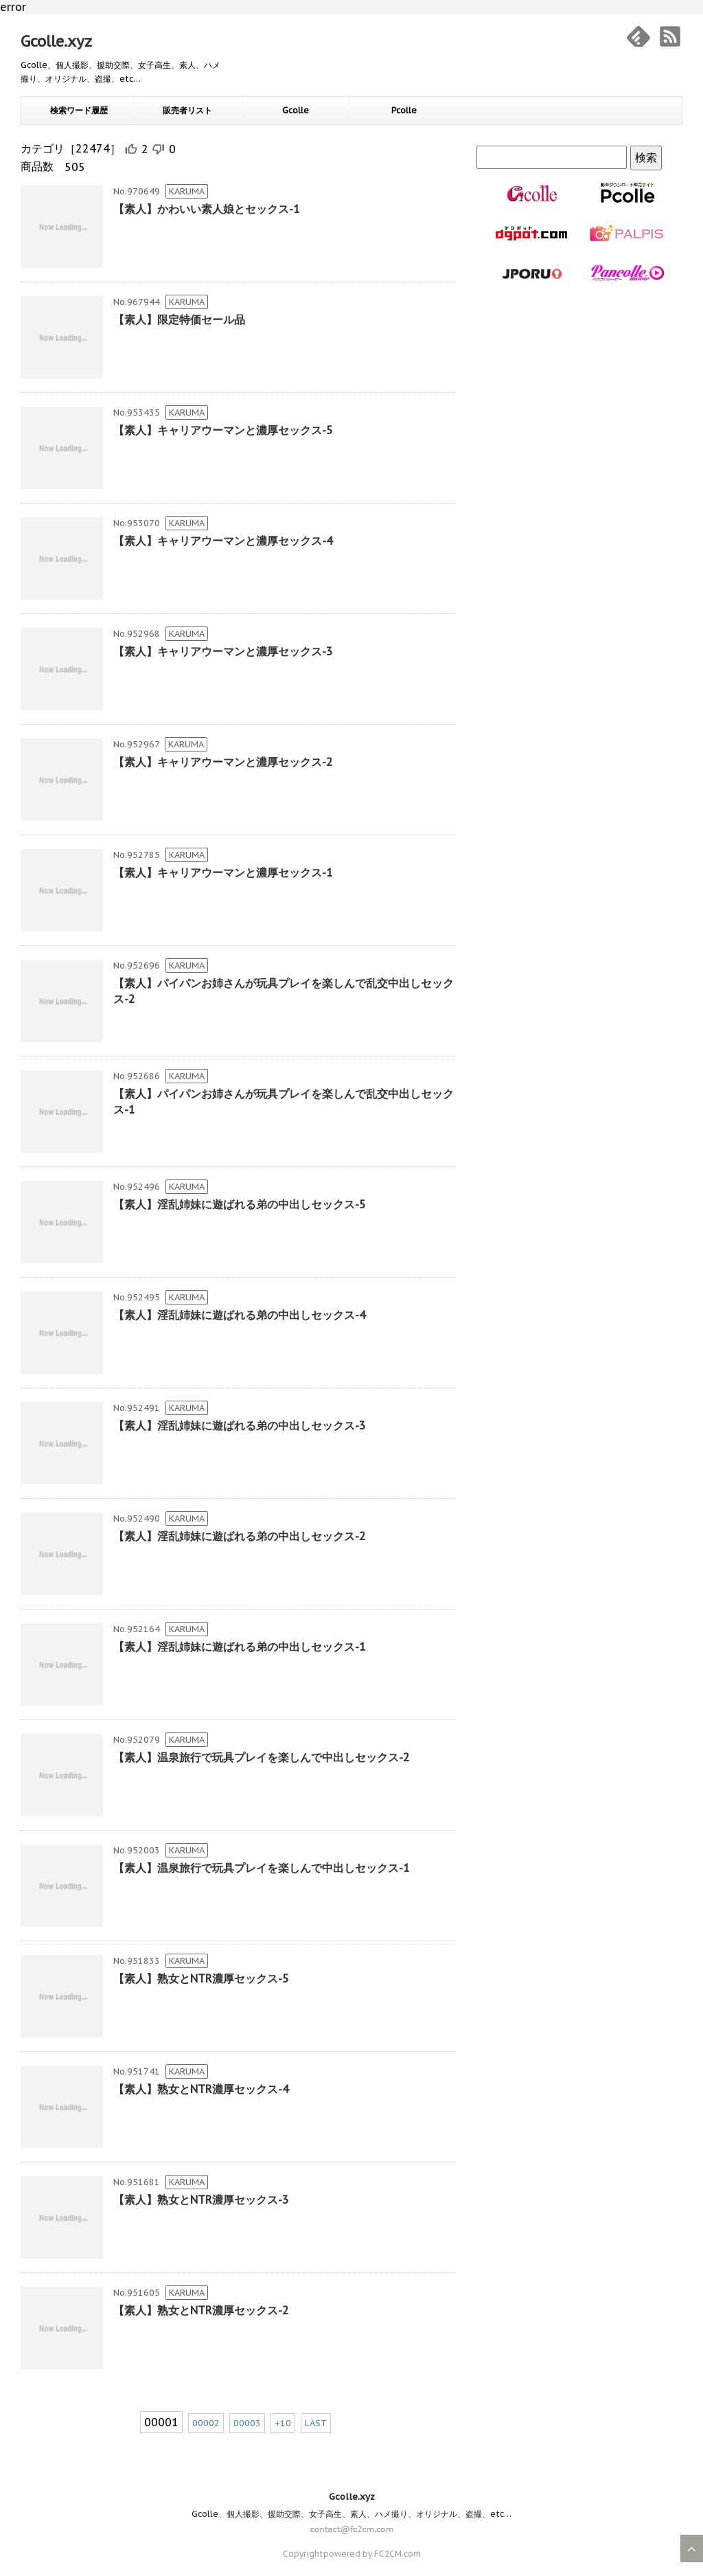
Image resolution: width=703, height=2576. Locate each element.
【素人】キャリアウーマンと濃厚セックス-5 (223, 430)
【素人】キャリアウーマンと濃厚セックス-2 (223, 762)
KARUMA (187, 191)
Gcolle (295, 110)
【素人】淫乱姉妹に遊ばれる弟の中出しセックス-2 (239, 1536)
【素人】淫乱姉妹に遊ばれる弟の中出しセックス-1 (239, 1646)
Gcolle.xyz (56, 41)
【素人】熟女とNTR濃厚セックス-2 (201, 2310)
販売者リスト (187, 110)
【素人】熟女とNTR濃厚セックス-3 (201, 2199)
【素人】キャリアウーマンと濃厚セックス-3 (223, 651)
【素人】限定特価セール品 (179, 319)
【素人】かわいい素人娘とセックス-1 (206, 209)
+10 (283, 2423)
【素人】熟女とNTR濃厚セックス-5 (201, 1978)
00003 (247, 2423)
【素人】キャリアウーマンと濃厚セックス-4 (223, 540)
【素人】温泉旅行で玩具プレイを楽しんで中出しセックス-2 (261, 1757)
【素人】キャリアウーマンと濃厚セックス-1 (223, 872)
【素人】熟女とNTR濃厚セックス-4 (201, 2089)
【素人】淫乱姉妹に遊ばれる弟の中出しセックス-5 (239, 1204)
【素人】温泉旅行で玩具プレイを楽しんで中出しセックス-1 (261, 1868)
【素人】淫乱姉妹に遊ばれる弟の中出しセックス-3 (239, 1425)
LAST (316, 2423)
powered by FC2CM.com (372, 2554)
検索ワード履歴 (79, 110)
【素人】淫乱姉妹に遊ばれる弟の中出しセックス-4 (239, 1315)
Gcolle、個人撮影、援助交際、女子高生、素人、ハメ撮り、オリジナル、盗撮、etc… (351, 2514)
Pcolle (404, 110)
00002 (206, 2423)
